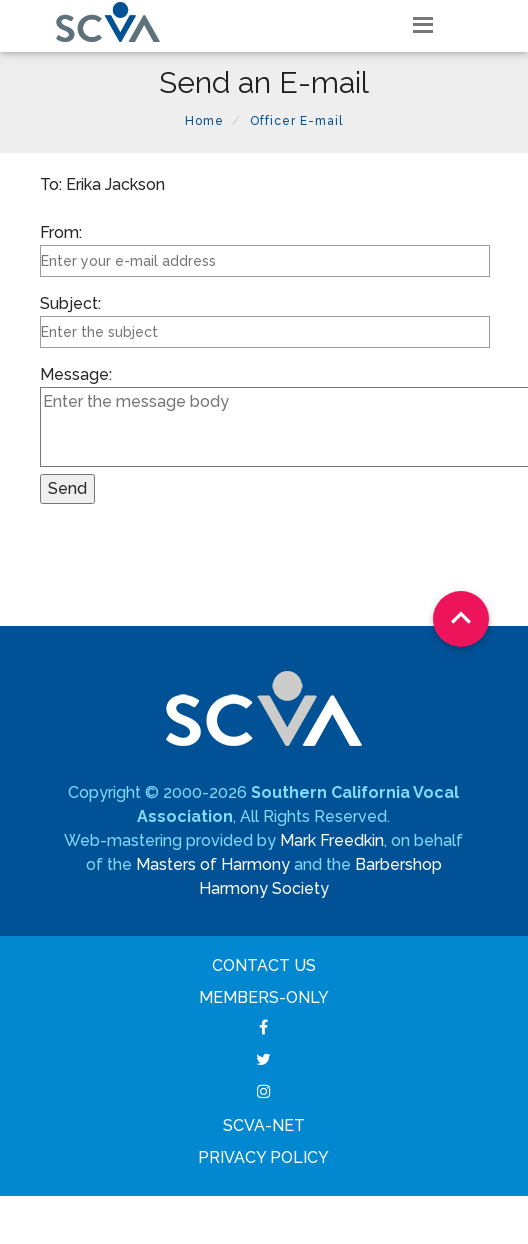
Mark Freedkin (332, 840)
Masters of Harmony (213, 864)
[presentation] (192, 567)
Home (204, 121)
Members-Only (264, 997)
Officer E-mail (296, 121)
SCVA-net (264, 1125)
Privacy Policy (263, 1157)
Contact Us (264, 965)
